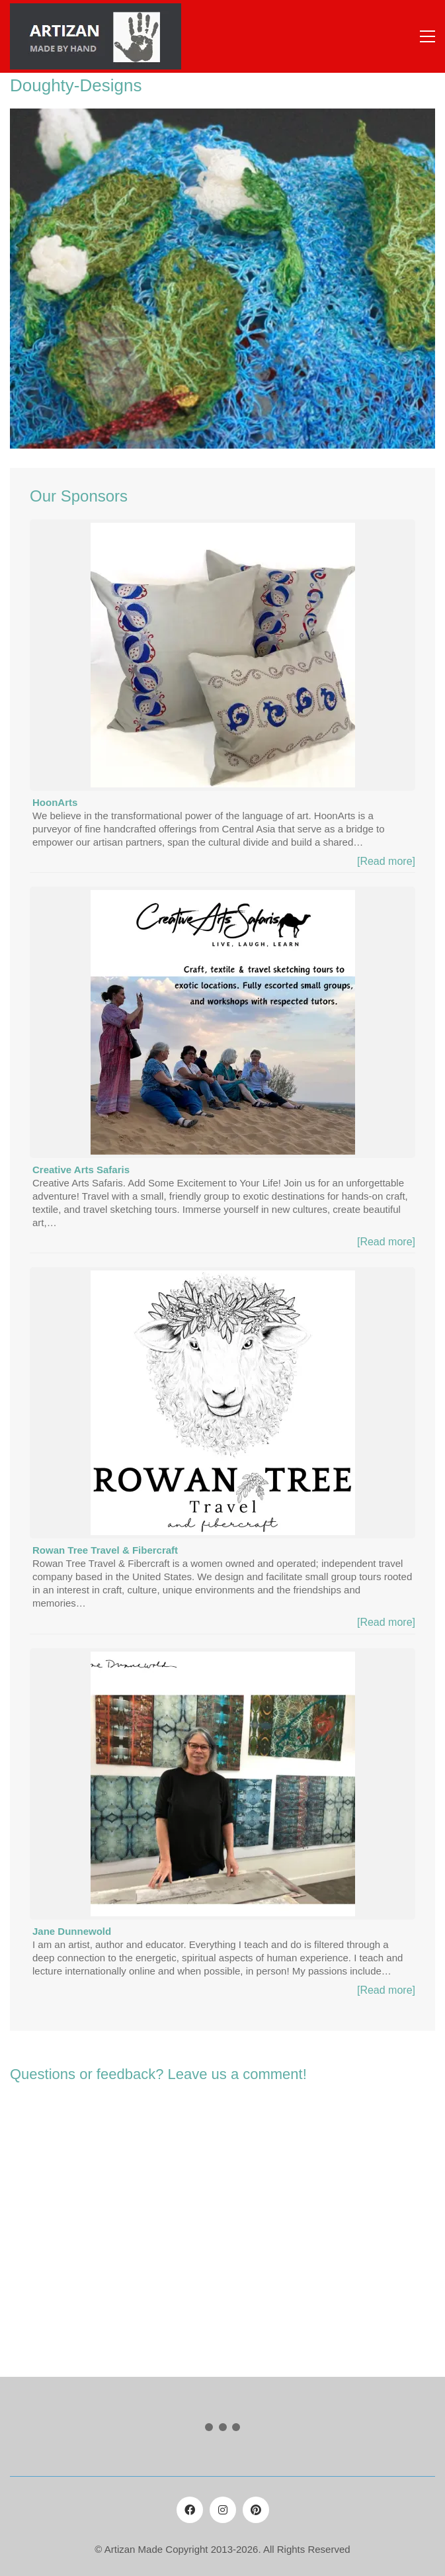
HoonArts (54, 802)
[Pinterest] (256, 2510)
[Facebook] (190, 2510)
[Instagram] (223, 2510)
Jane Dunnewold (71, 1931)
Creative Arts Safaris (81, 1169)
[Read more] (386, 861)
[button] (427, 36)
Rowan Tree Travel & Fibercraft (105, 1550)
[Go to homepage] (95, 36)
